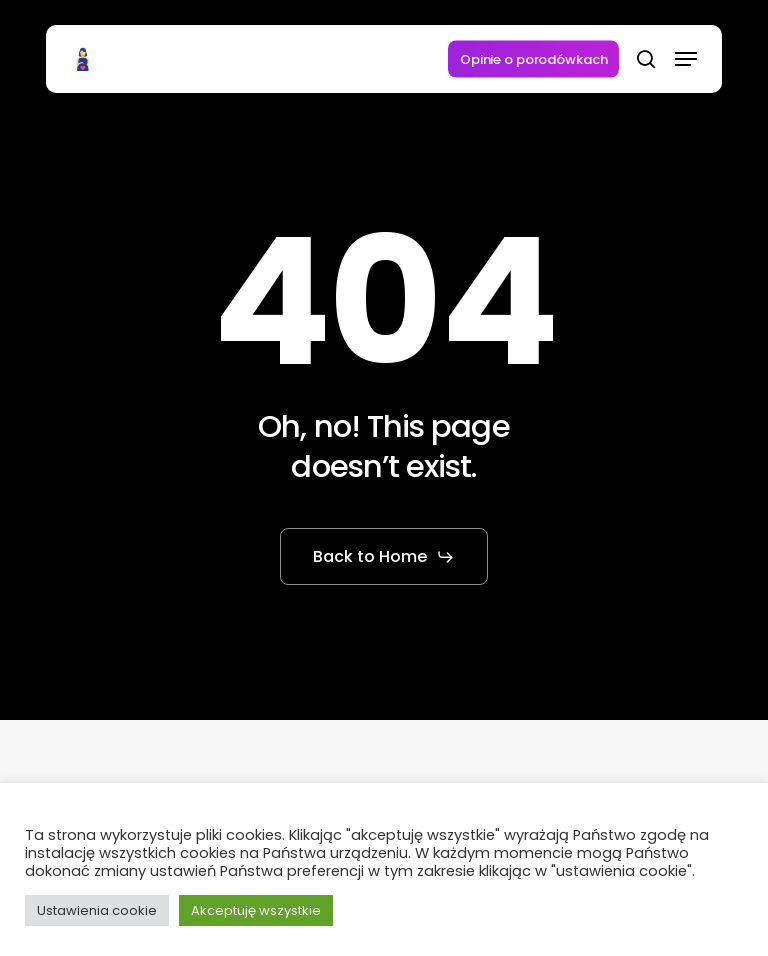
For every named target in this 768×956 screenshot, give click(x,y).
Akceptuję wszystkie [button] (256, 910)
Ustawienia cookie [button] (97, 910)
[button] (686, 59)
